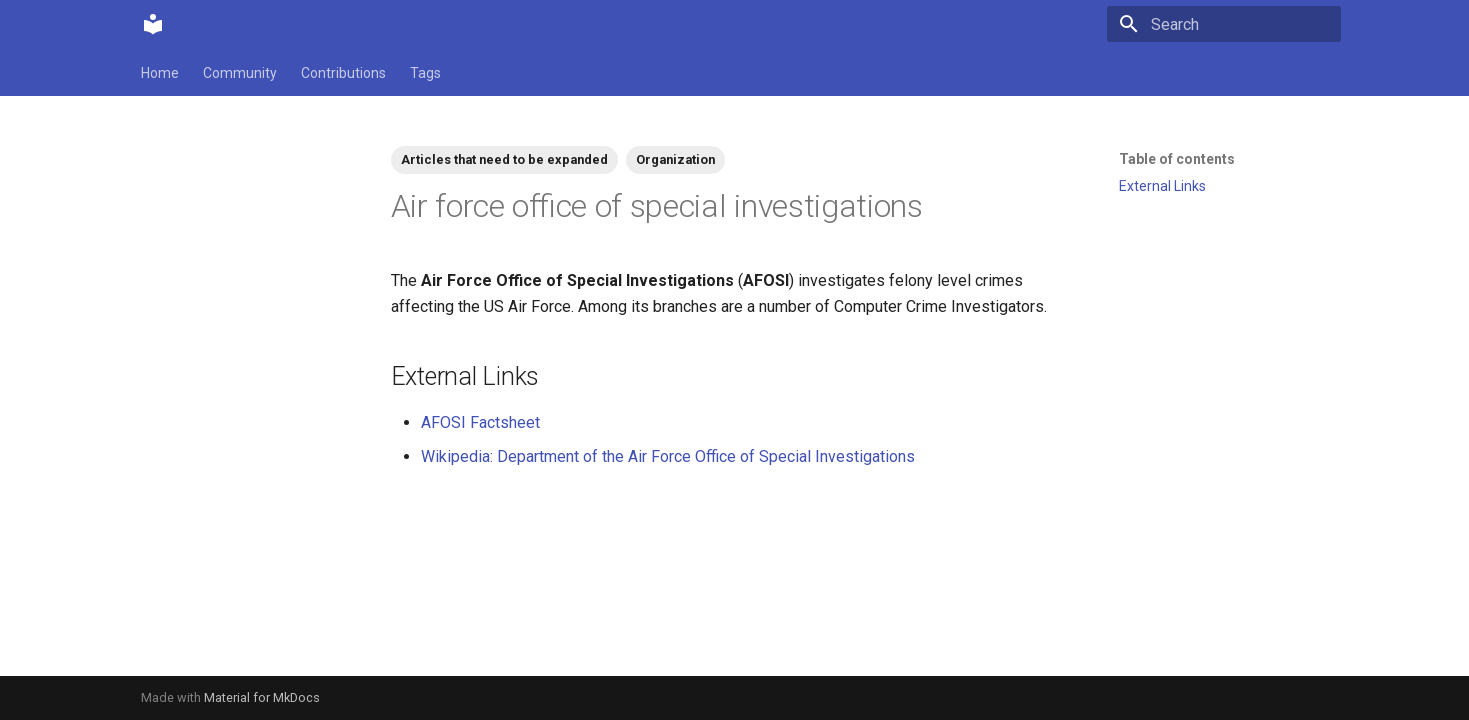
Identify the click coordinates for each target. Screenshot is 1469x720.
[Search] (1224, 24)
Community (240, 73)
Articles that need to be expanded (504, 159)
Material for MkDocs (262, 697)
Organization (675, 159)
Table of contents (1177, 159)
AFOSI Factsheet (480, 422)
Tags (425, 73)
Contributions (343, 73)
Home (160, 73)
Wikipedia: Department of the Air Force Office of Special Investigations (668, 456)
